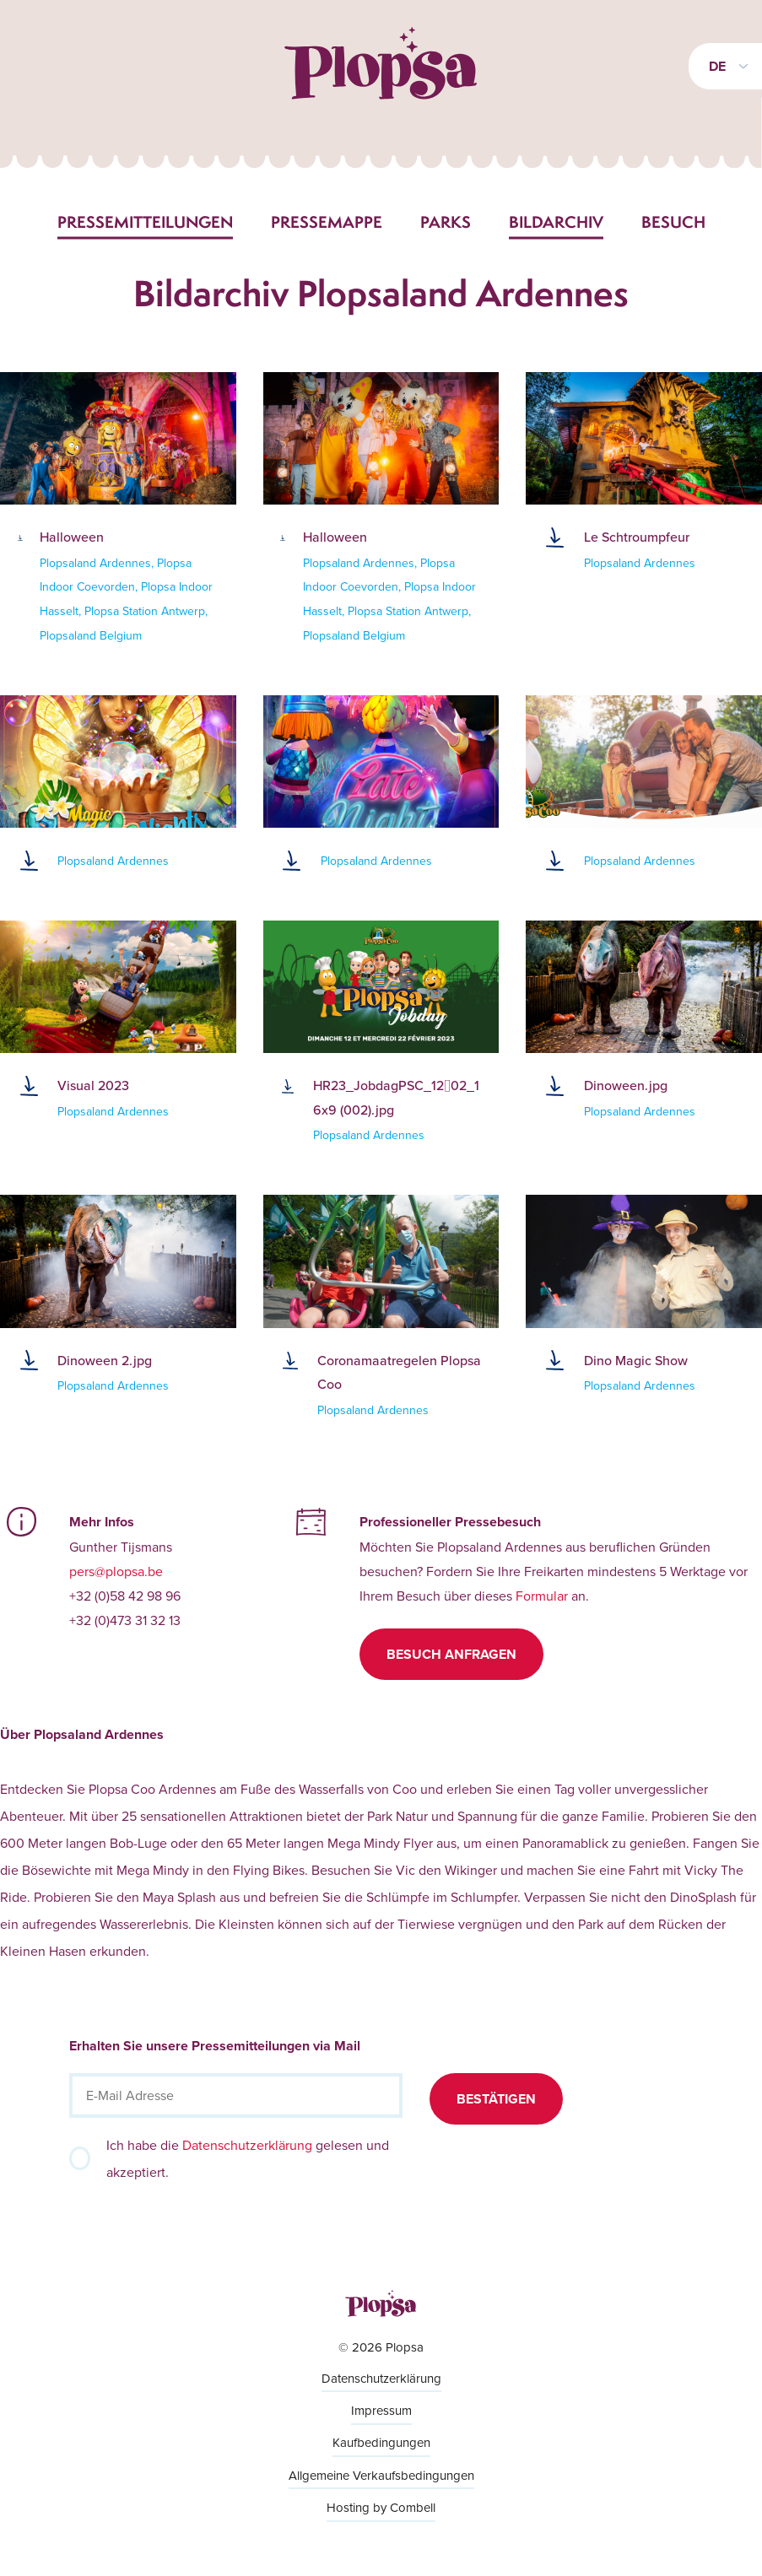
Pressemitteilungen (145, 222)
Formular (542, 1595)
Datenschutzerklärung (247, 2145)
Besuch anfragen (451, 1654)
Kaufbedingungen (381, 2442)
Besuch (673, 222)
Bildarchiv (556, 222)
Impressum (381, 2410)
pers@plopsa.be (116, 1571)
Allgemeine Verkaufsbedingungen (381, 2475)
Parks (445, 222)
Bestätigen (496, 2099)
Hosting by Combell (381, 2507)
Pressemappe (326, 222)
